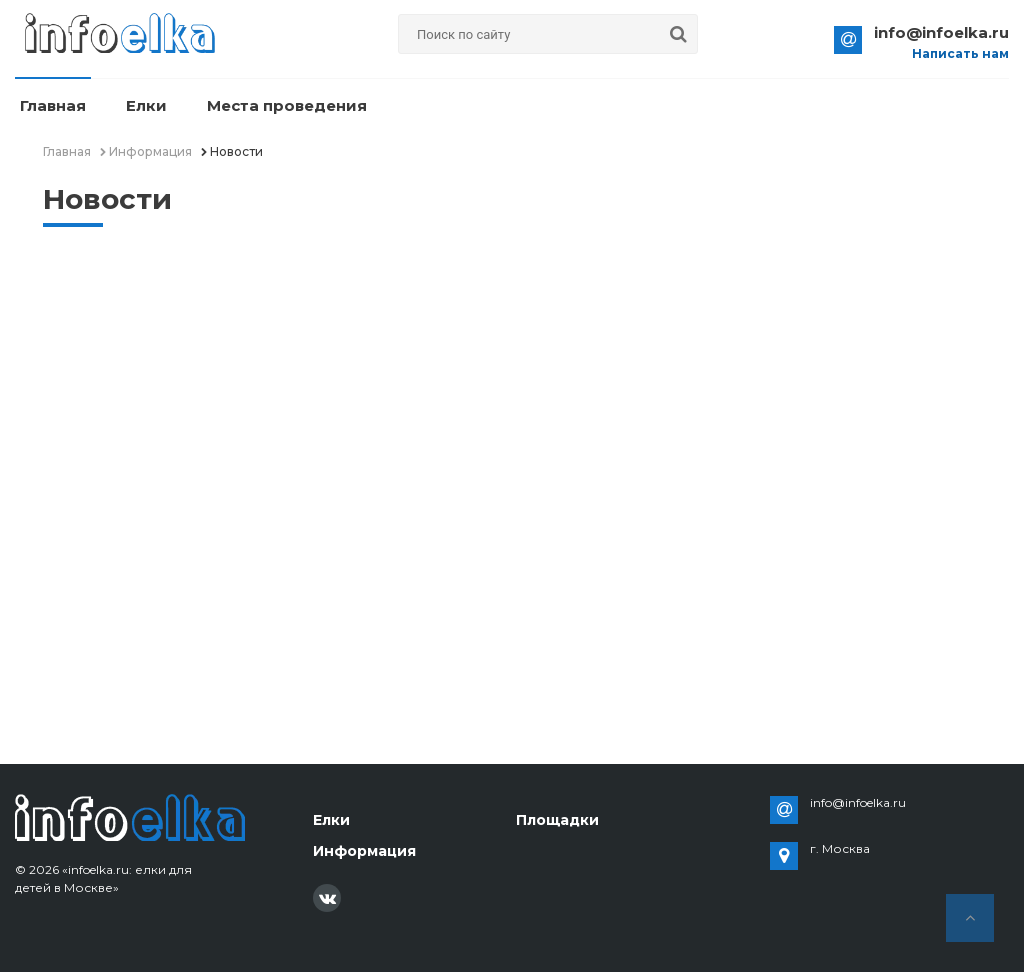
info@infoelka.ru (941, 32)
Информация (364, 851)
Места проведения (287, 105)
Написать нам (960, 54)
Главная (53, 105)
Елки (146, 105)
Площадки (557, 820)
